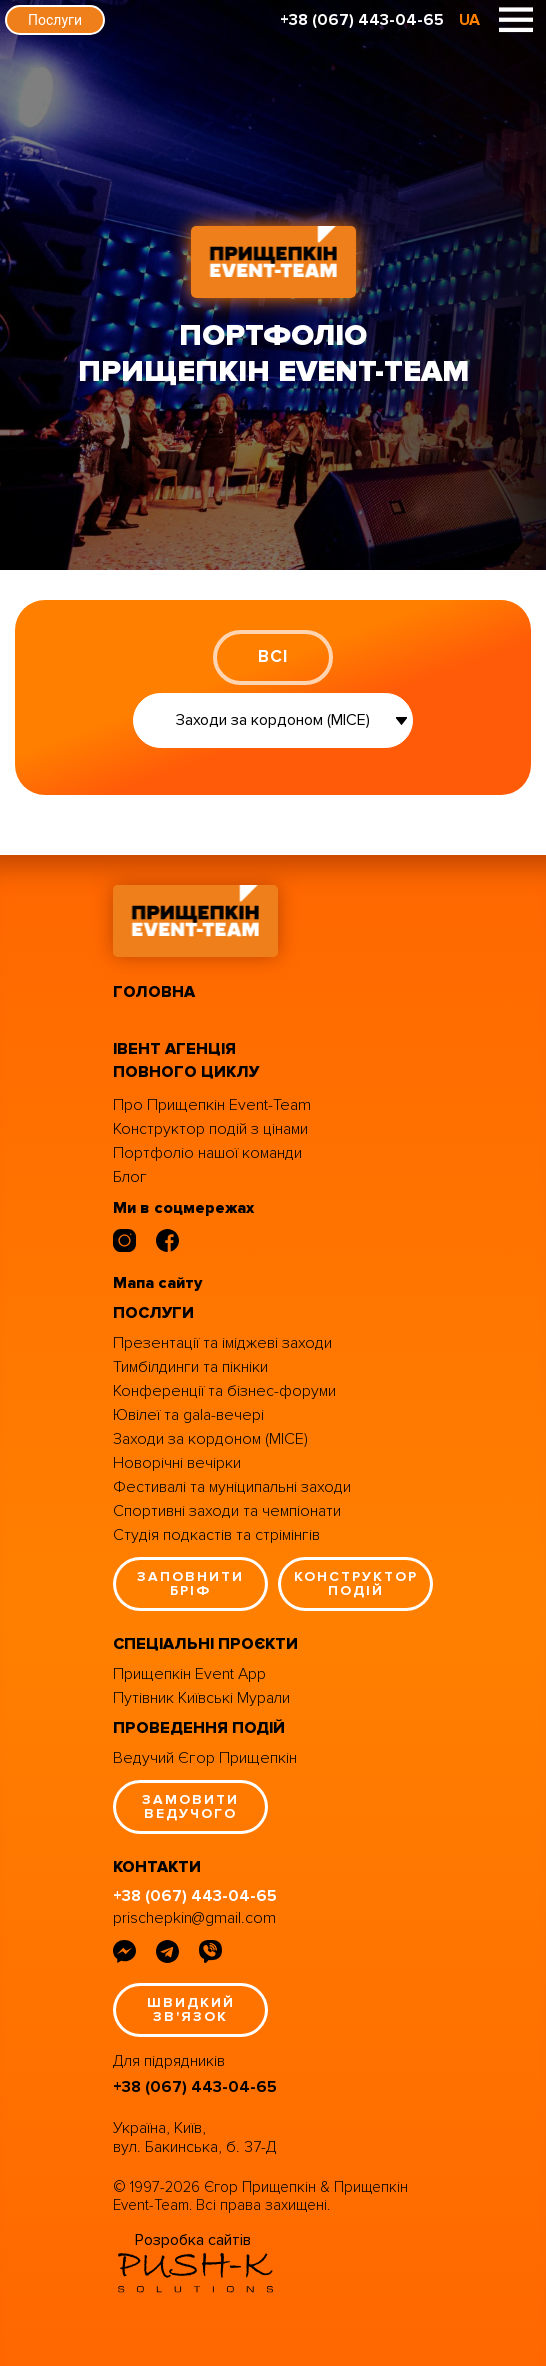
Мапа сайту (157, 1283)
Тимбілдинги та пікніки (190, 1367)
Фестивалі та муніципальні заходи (232, 1487)
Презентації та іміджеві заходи (222, 1343)
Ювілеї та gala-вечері (188, 1415)
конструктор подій (356, 1583)
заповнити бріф (190, 1583)
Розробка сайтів (193, 2240)
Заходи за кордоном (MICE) (210, 1439)
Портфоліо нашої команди (207, 1153)
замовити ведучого (190, 1806)
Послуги (55, 20)
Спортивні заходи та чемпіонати (227, 1511)
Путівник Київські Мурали (201, 1698)
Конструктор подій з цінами (210, 1129)
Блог (130, 1177)
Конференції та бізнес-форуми (224, 1391)
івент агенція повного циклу (186, 1060)
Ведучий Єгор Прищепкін (205, 1758)
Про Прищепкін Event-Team (212, 1105)
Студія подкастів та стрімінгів (216, 1535)
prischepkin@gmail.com (194, 1918)
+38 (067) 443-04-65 (362, 20)
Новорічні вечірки (177, 1463)
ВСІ (273, 656)
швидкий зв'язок (191, 2009)
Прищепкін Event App (189, 1674)
